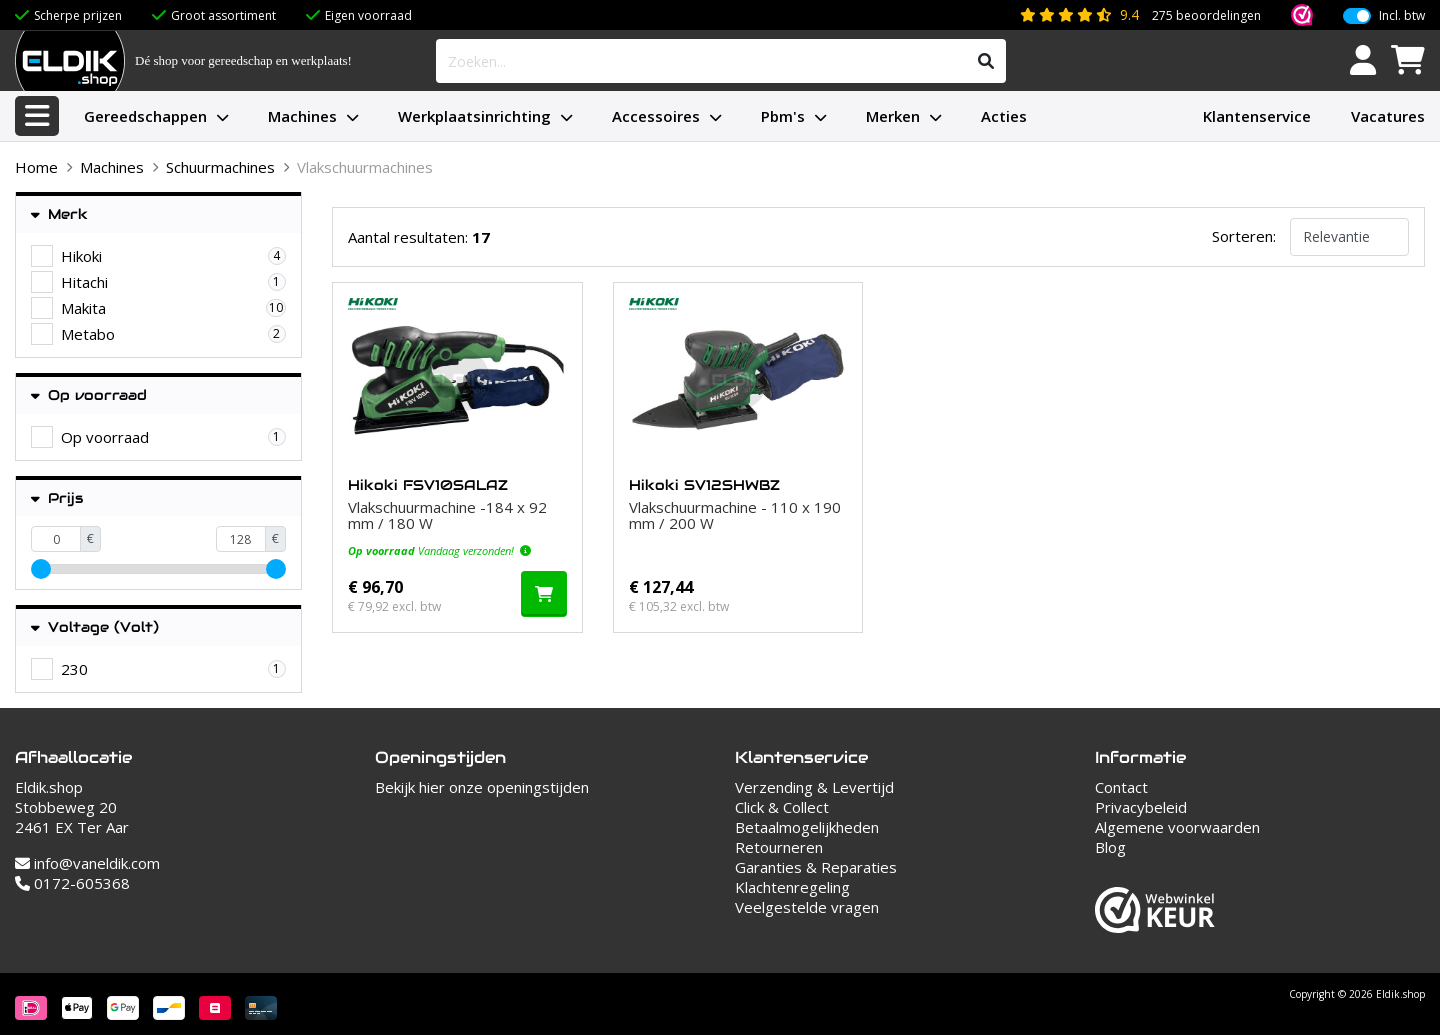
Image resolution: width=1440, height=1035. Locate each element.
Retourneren (779, 847)
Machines (302, 116)
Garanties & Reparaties (816, 867)
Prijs (57, 498)
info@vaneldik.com (87, 863)
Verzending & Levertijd (814, 787)
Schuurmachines (220, 167)
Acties (1004, 116)
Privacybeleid (1141, 807)
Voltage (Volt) (95, 627)
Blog (1110, 847)
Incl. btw (1402, 16)
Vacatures (1388, 116)
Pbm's (783, 116)
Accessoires (656, 116)
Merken (893, 116)
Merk (59, 214)
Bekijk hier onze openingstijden (482, 787)
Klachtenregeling (792, 887)
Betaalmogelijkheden (807, 827)
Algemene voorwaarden (1177, 827)
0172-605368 (72, 883)
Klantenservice (1257, 116)
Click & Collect (782, 807)
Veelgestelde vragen (807, 907)
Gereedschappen (145, 116)
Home (36, 167)
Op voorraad (89, 395)
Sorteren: (1244, 236)
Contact (1121, 787)
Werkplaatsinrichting (474, 116)
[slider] (41, 569)
